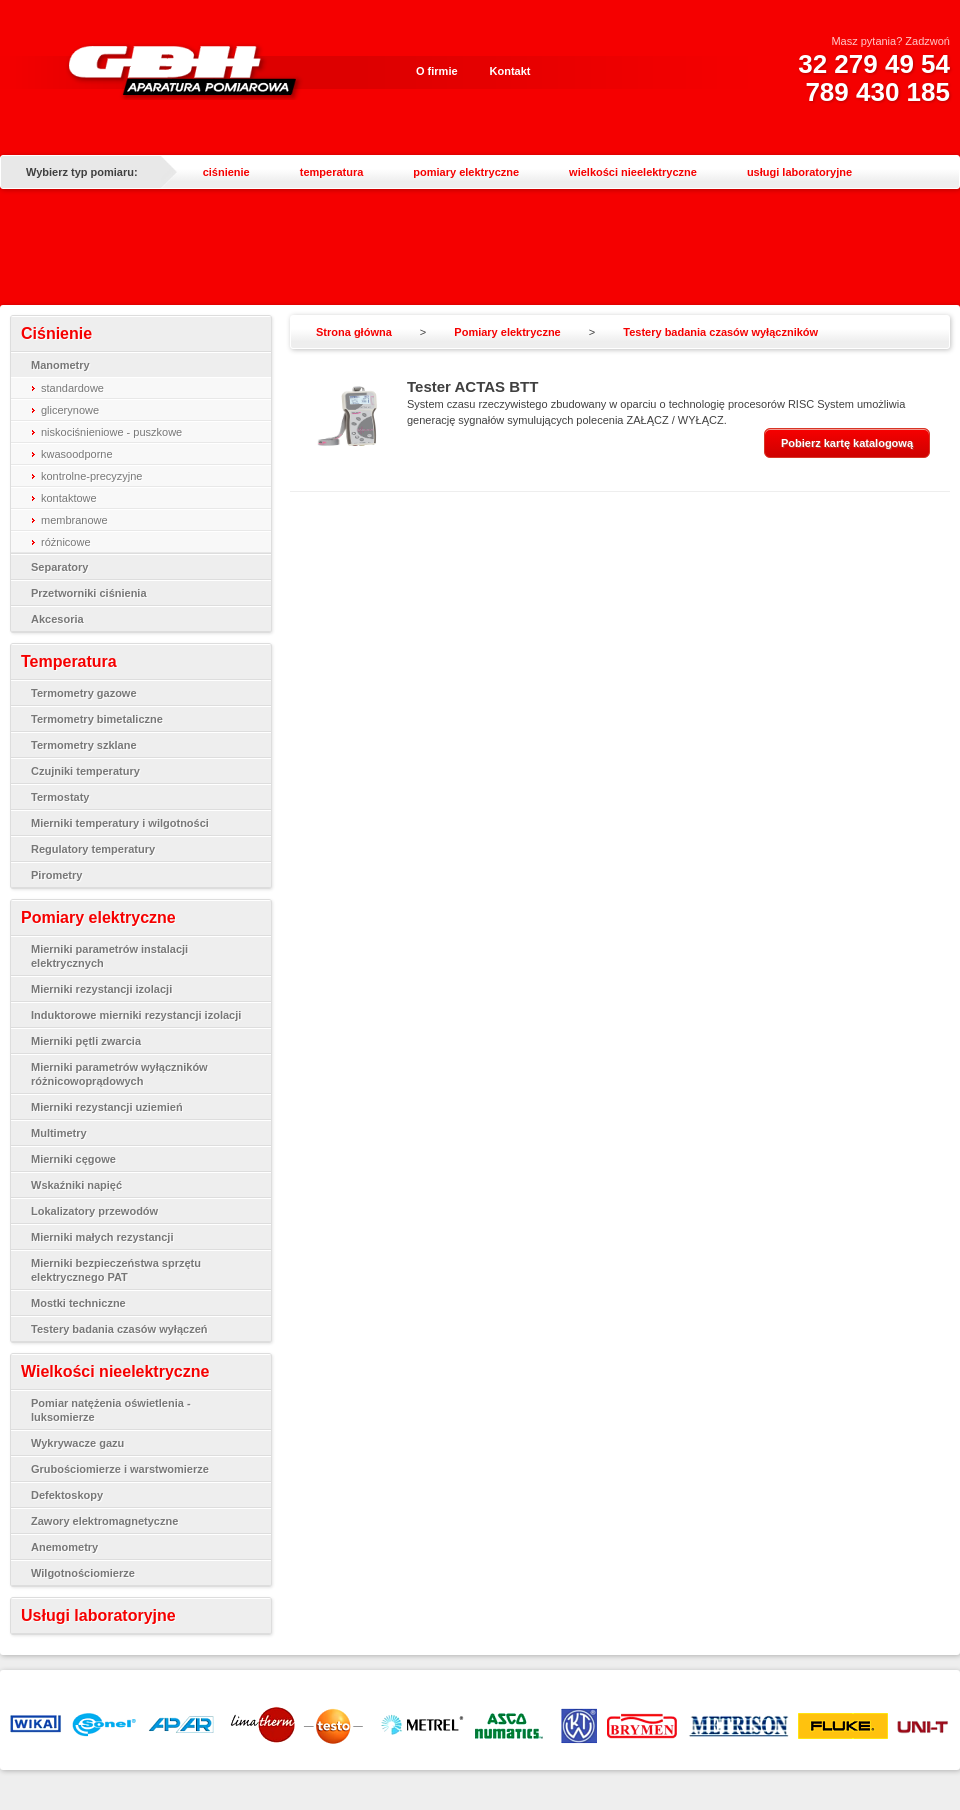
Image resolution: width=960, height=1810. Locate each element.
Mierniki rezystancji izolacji (101, 989)
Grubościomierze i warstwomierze (120, 1469)
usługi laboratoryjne (799, 172)
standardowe (72, 388)
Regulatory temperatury (93, 849)
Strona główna (354, 332)
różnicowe (66, 542)
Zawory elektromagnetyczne (104, 1521)
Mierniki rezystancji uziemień (107, 1107)
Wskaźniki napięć (76, 1185)
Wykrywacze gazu (77, 1443)
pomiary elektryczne (466, 172)
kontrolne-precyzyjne (92, 476)
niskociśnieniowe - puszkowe (111, 432)
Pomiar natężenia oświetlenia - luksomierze (111, 1410)
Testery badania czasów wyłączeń (119, 1329)
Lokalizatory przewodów (94, 1211)
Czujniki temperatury (85, 771)
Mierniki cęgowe (73, 1159)
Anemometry (64, 1547)
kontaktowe (69, 498)
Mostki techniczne (78, 1303)
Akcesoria (57, 619)
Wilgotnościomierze (83, 1573)
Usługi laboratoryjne (98, 1615)
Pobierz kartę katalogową (847, 443)
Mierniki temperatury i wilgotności (120, 823)
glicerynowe (70, 410)
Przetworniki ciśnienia (89, 593)
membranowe (74, 520)
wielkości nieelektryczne (633, 172)
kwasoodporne (77, 454)
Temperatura (69, 661)
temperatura (332, 172)
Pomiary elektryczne (98, 917)
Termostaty (60, 797)
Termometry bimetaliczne (97, 719)
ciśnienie (226, 172)
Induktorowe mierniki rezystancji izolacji (136, 1015)
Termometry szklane (84, 745)
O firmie (437, 71)
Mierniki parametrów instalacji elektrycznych (109, 956)
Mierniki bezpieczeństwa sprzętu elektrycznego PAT (116, 1270)
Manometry (60, 365)
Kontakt (510, 71)
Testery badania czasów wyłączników (720, 332)
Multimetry (59, 1133)
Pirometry (56, 875)
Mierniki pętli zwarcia (86, 1041)
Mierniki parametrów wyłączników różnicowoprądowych (119, 1074)
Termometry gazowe (84, 693)
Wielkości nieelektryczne (115, 1371)
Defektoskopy (67, 1495)
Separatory (59, 567)
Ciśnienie (56, 333)
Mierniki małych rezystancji (102, 1237)
